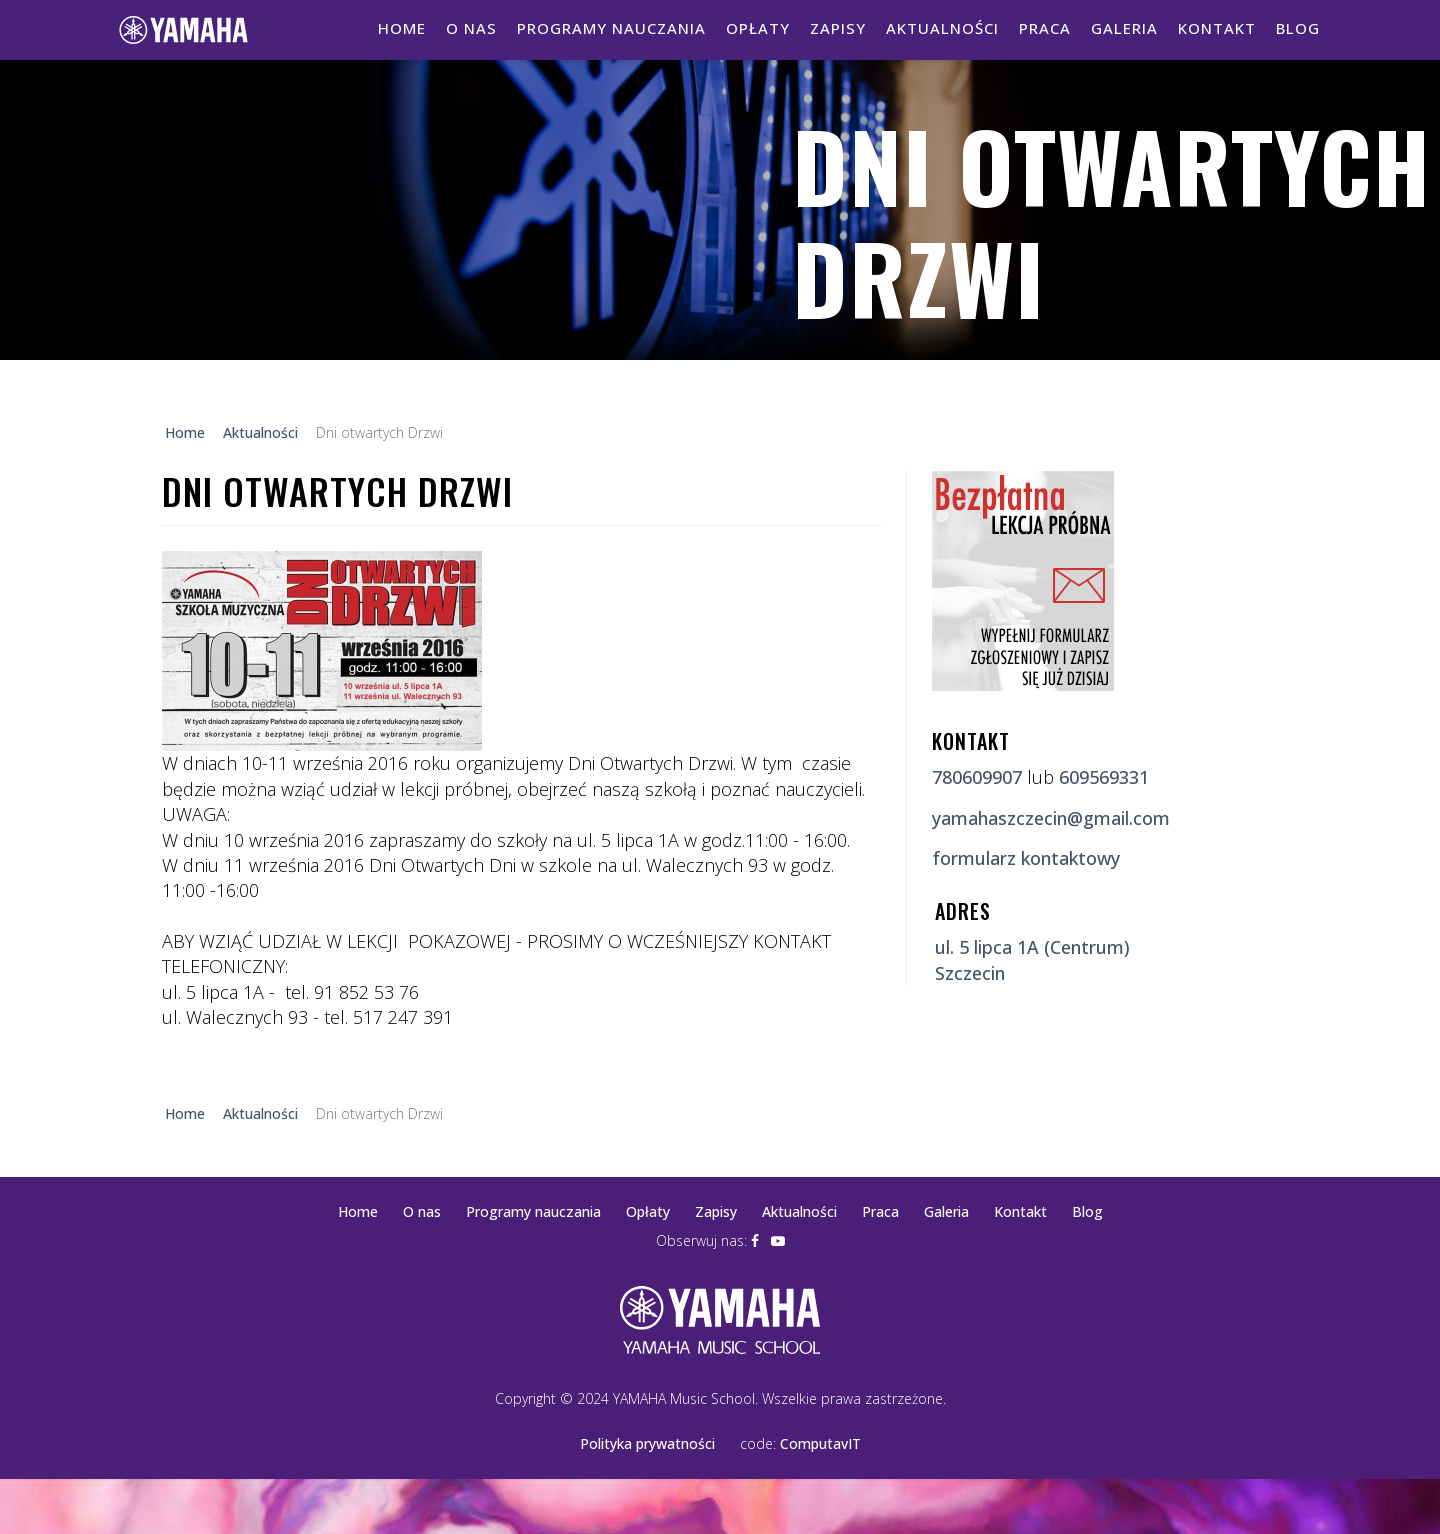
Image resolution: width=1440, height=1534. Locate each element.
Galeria (1124, 28)
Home (402, 28)
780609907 (977, 777)
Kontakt (1217, 28)
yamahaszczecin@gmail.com (1051, 818)
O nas (471, 28)
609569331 (1104, 777)
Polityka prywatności (647, 1443)
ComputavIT (820, 1443)
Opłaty (758, 28)
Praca (1045, 28)
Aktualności (942, 28)
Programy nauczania (611, 28)
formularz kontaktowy (1026, 858)
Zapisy (838, 28)
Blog (1298, 28)
